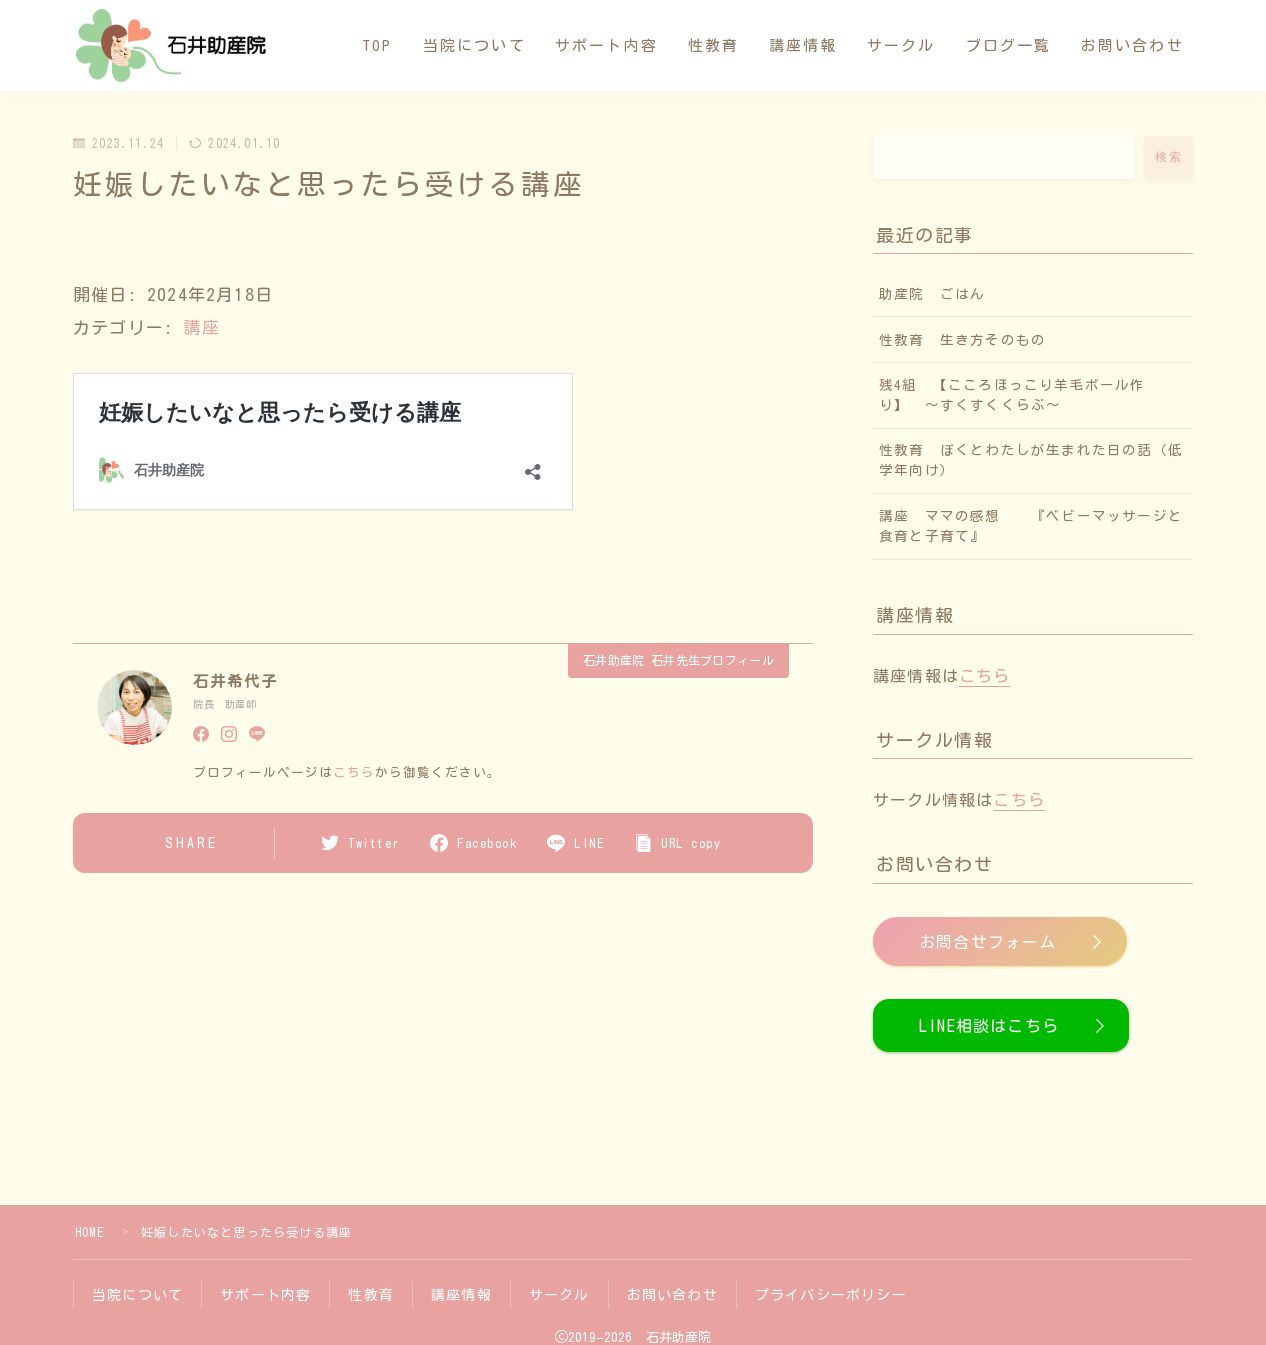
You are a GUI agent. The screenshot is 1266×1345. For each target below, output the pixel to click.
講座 (201, 327)
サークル (901, 45)
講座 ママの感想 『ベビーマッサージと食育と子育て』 (1031, 526)
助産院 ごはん (932, 294)
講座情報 (803, 45)
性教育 (713, 45)
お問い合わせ (1132, 45)
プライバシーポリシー (831, 1295)
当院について (474, 45)
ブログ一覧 (1009, 45)
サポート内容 (606, 45)
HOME (89, 1232)
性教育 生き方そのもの (970, 340)
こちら (354, 772)
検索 (1168, 157)
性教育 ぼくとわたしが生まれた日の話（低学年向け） (1031, 460)
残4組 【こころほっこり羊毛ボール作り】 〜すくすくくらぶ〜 (1012, 395)
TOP (377, 45)
